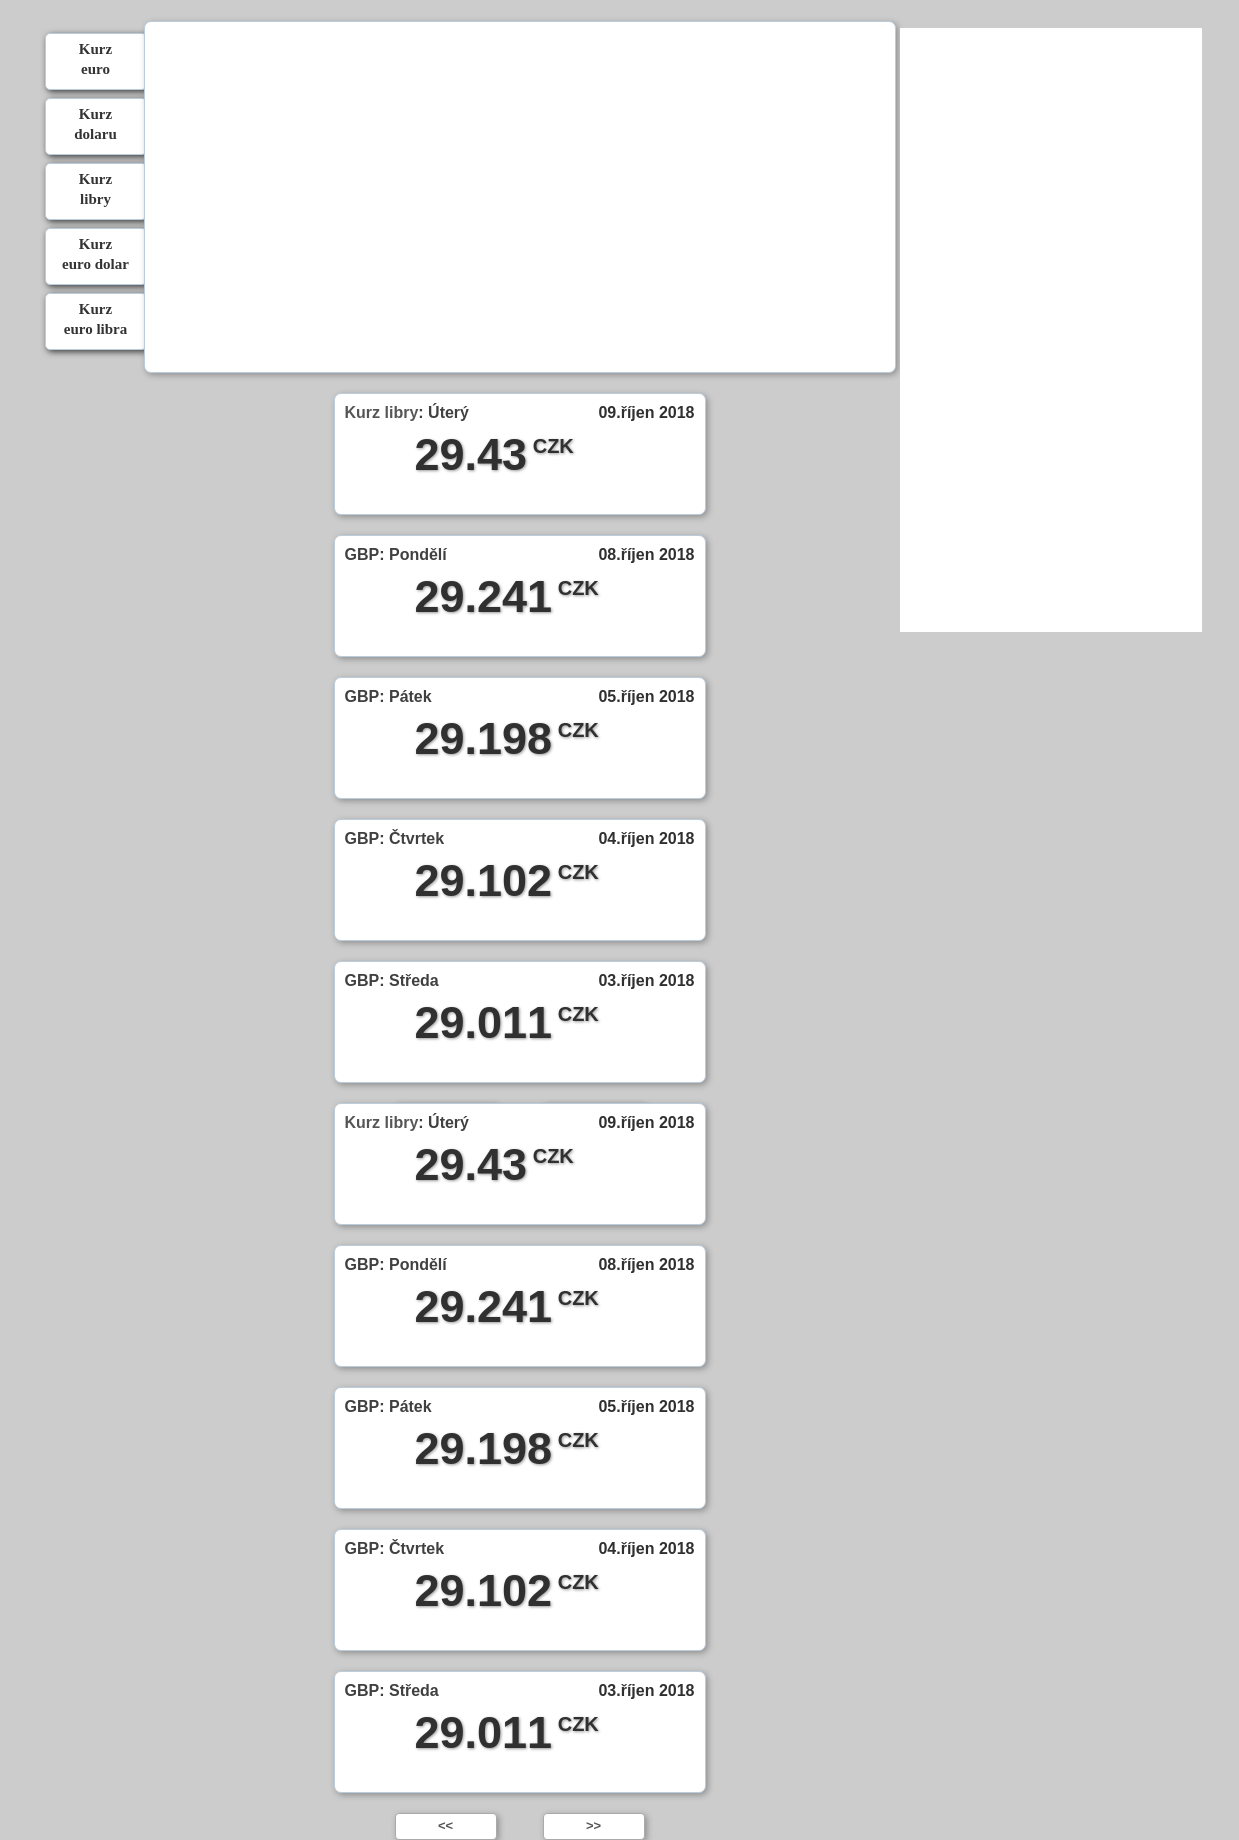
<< (445, 1825)
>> (593, 1825)
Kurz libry (382, 412)
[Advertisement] (519, 200)
